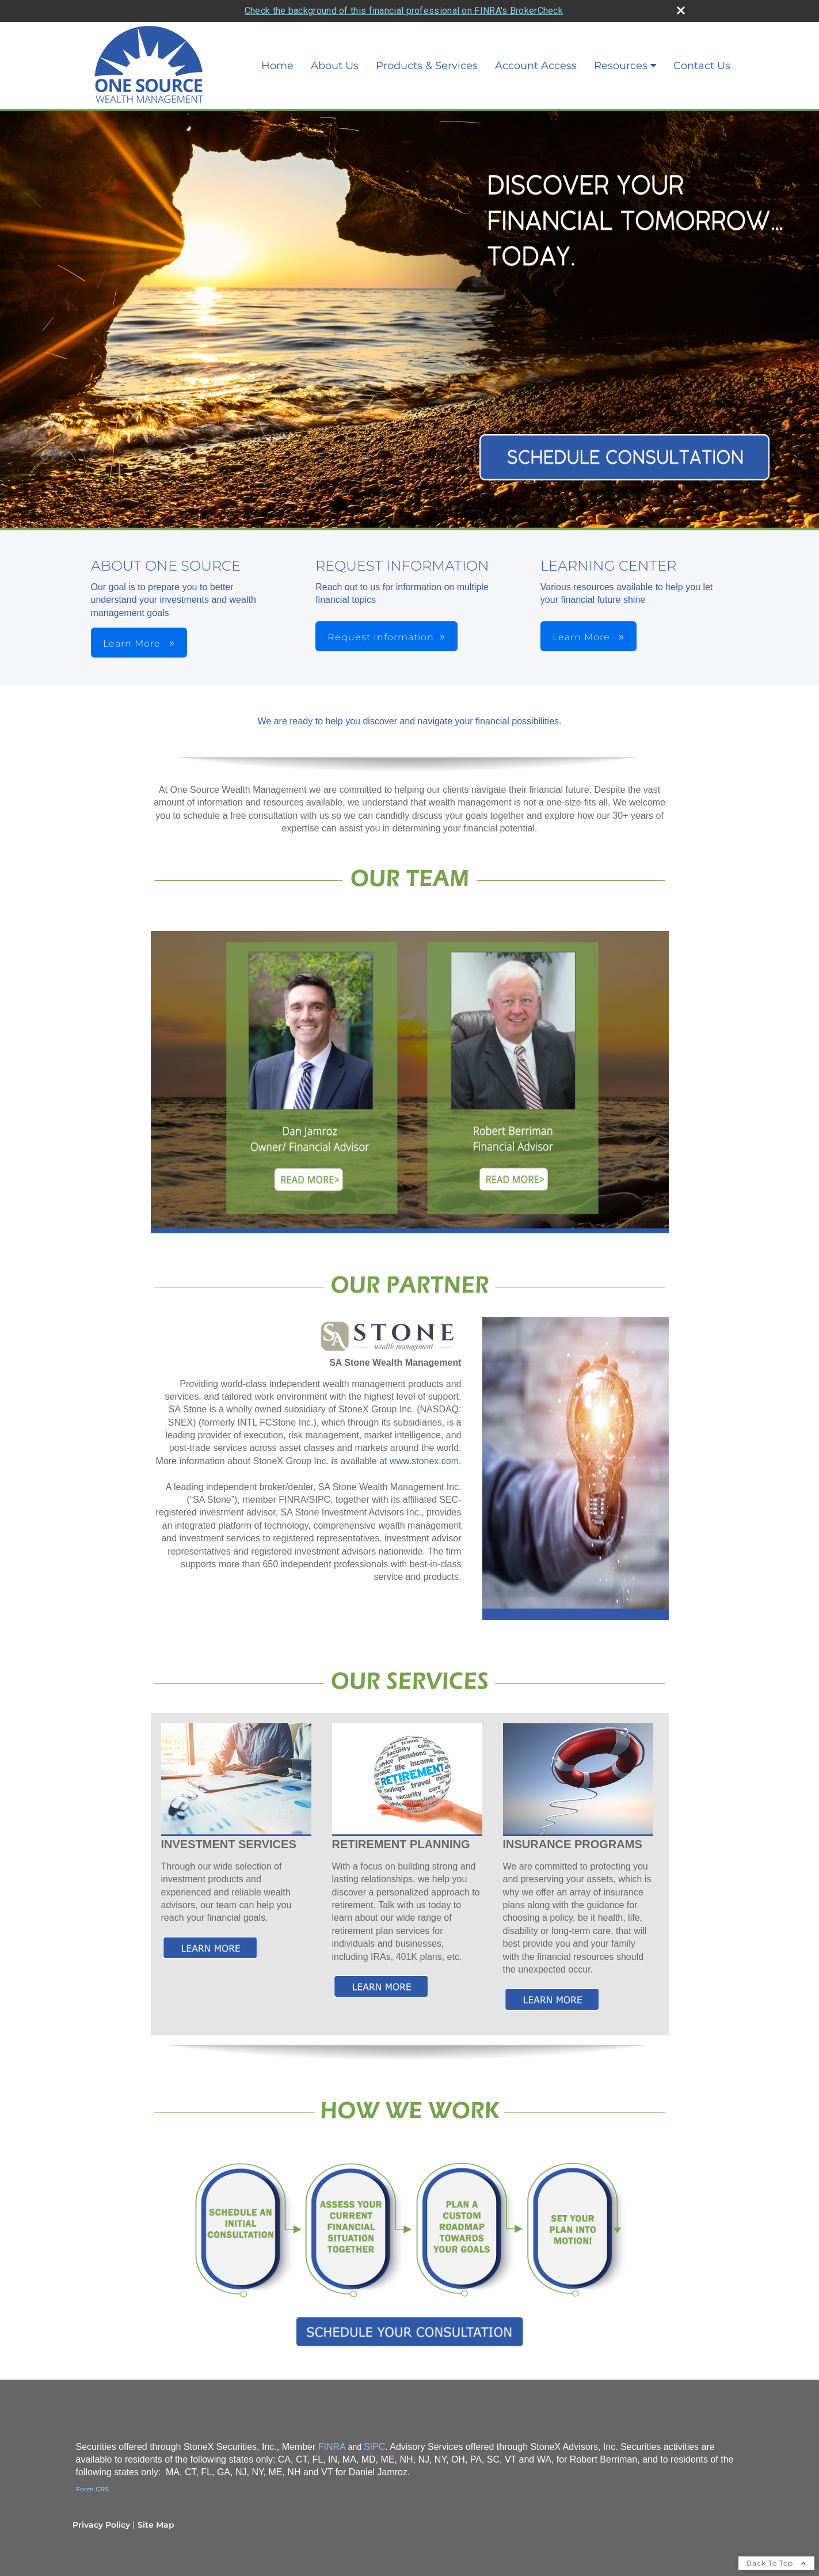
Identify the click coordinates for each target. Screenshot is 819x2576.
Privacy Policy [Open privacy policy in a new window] (101, 2502)
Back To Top (776, 2540)
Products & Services (427, 43)
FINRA (332, 2424)
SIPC (374, 2424)
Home (277, 43)
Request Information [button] (380, 615)
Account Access (536, 43)
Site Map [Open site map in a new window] (156, 2502)
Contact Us (701, 43)
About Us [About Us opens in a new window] (335, 43)
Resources (620, 43)
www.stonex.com (424, 1438)
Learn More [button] (133, 621)
